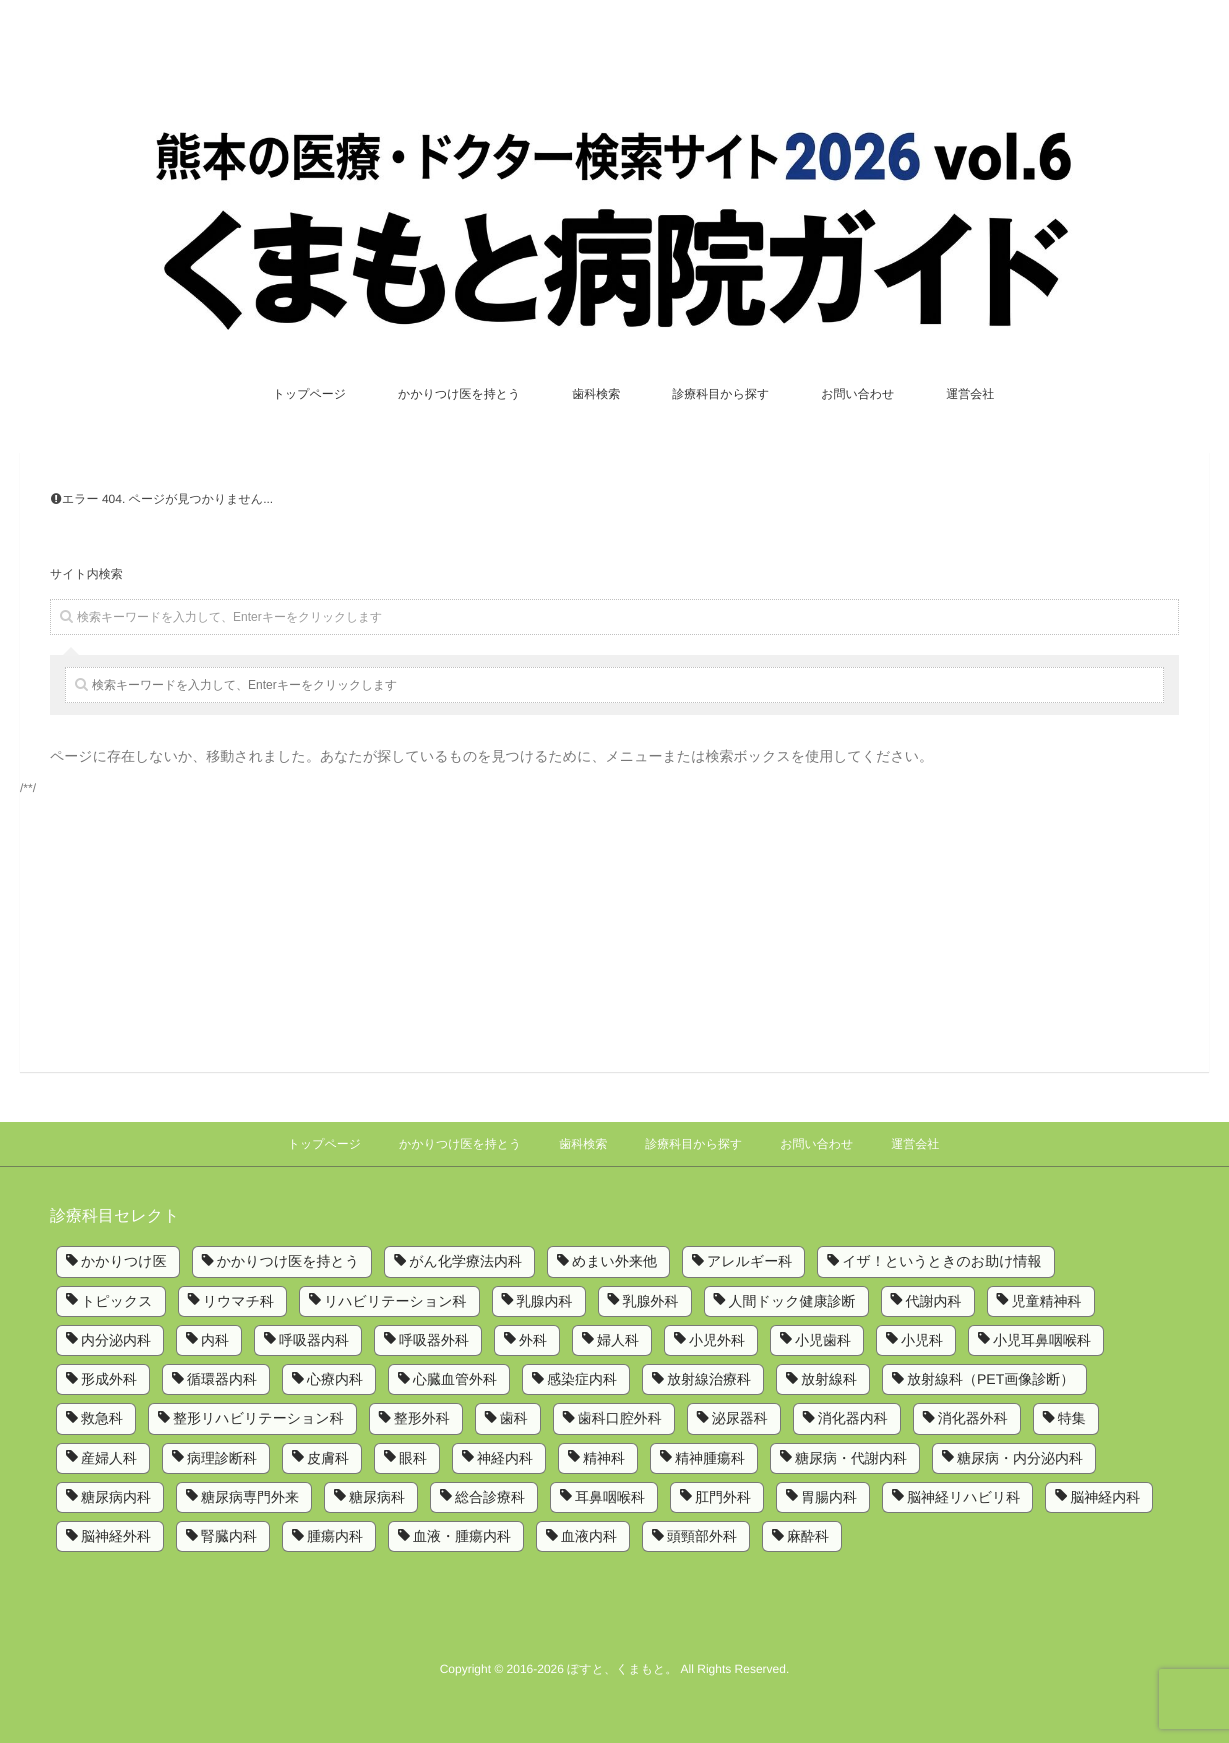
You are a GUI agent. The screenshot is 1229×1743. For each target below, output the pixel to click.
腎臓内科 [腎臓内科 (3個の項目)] (229, 1536)
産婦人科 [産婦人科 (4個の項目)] (109, 1458)
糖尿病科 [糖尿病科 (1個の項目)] (377, 1497)
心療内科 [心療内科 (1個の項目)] (335, 1379)
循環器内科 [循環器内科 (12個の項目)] (222, 1379)
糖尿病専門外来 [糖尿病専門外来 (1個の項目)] (250, 1497)
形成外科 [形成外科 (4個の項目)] (109, 1379)
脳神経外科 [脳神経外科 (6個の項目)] (116, 1536)
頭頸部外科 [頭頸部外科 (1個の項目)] (702, 1536)
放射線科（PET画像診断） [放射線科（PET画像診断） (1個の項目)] (990, 1379)
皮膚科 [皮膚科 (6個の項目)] (328, 1458)
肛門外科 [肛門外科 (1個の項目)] (723, 1497)
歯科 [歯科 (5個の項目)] (514, 1418)
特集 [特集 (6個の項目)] (1072, 1418)
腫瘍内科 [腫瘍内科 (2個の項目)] (335, 1536)
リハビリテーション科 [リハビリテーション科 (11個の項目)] (395, 1301)
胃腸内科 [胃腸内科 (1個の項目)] (829, 1497)
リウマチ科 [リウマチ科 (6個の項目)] (238, 1301)
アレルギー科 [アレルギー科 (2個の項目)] (749, 1261)
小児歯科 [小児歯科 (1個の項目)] (823, 1340)
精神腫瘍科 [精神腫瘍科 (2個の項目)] (710, 1458)
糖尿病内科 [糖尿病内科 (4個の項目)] (116, 1497)
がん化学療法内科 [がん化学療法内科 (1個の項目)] (465, 1261)
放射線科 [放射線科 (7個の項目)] (829, 1379)
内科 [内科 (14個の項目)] (215, 1340)
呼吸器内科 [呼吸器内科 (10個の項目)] (314, 1340)
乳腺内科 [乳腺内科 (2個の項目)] (545, 1301)
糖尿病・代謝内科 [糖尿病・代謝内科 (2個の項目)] (851, 1458)
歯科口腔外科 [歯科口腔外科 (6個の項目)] (620, 1418)
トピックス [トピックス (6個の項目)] (117, 1301)
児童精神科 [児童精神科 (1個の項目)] (1047, 1301)
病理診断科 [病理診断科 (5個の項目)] (222, 1458)
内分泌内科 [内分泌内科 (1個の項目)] (116, 1340)
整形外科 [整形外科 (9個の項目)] (422, 1418)
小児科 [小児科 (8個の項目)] (922, 1340)
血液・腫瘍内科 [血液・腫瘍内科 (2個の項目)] (462, 1536)
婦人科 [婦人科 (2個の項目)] (618, 1340)
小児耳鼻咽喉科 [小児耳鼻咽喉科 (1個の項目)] (1042, 1340)
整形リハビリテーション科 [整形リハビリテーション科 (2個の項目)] (258, 1418)
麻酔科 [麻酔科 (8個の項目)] (808, 1536)
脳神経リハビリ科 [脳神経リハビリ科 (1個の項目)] (963, 1497)
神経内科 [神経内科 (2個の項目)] (505, 1458)
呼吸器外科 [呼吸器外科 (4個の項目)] (434, 1340)
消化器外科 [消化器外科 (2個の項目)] (973, 1418)
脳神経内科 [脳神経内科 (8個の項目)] (1105, 1497)
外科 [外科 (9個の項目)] (533, 1340)
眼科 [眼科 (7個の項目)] (413, 1458)
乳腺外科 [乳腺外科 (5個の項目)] (651, 1301)
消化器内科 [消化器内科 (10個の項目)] (853, 1418)
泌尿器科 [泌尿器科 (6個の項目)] (740, 1418)
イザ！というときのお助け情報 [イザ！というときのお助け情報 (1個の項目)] (941, 1261)
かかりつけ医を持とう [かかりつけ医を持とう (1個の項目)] (288, 1261)
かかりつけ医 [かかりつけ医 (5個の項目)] (124, 1261)
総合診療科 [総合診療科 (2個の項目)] (490, 1497)
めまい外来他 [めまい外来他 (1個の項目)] (614, 1261)
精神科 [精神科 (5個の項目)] (604, 1458)
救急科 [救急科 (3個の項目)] (102, 1418)
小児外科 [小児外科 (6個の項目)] (717, 1340)
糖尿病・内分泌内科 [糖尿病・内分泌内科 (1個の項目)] (1020, 1458)
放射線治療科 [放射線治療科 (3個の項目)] (709, 1379)
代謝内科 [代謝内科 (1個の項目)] (934, 1301)
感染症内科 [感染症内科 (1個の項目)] (582, 1379)
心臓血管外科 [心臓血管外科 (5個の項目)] (455, 1379)
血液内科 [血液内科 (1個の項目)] (589, 1536)
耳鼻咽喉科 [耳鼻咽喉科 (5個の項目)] (610, 1497)
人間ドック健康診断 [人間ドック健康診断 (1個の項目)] (792, 1301)
